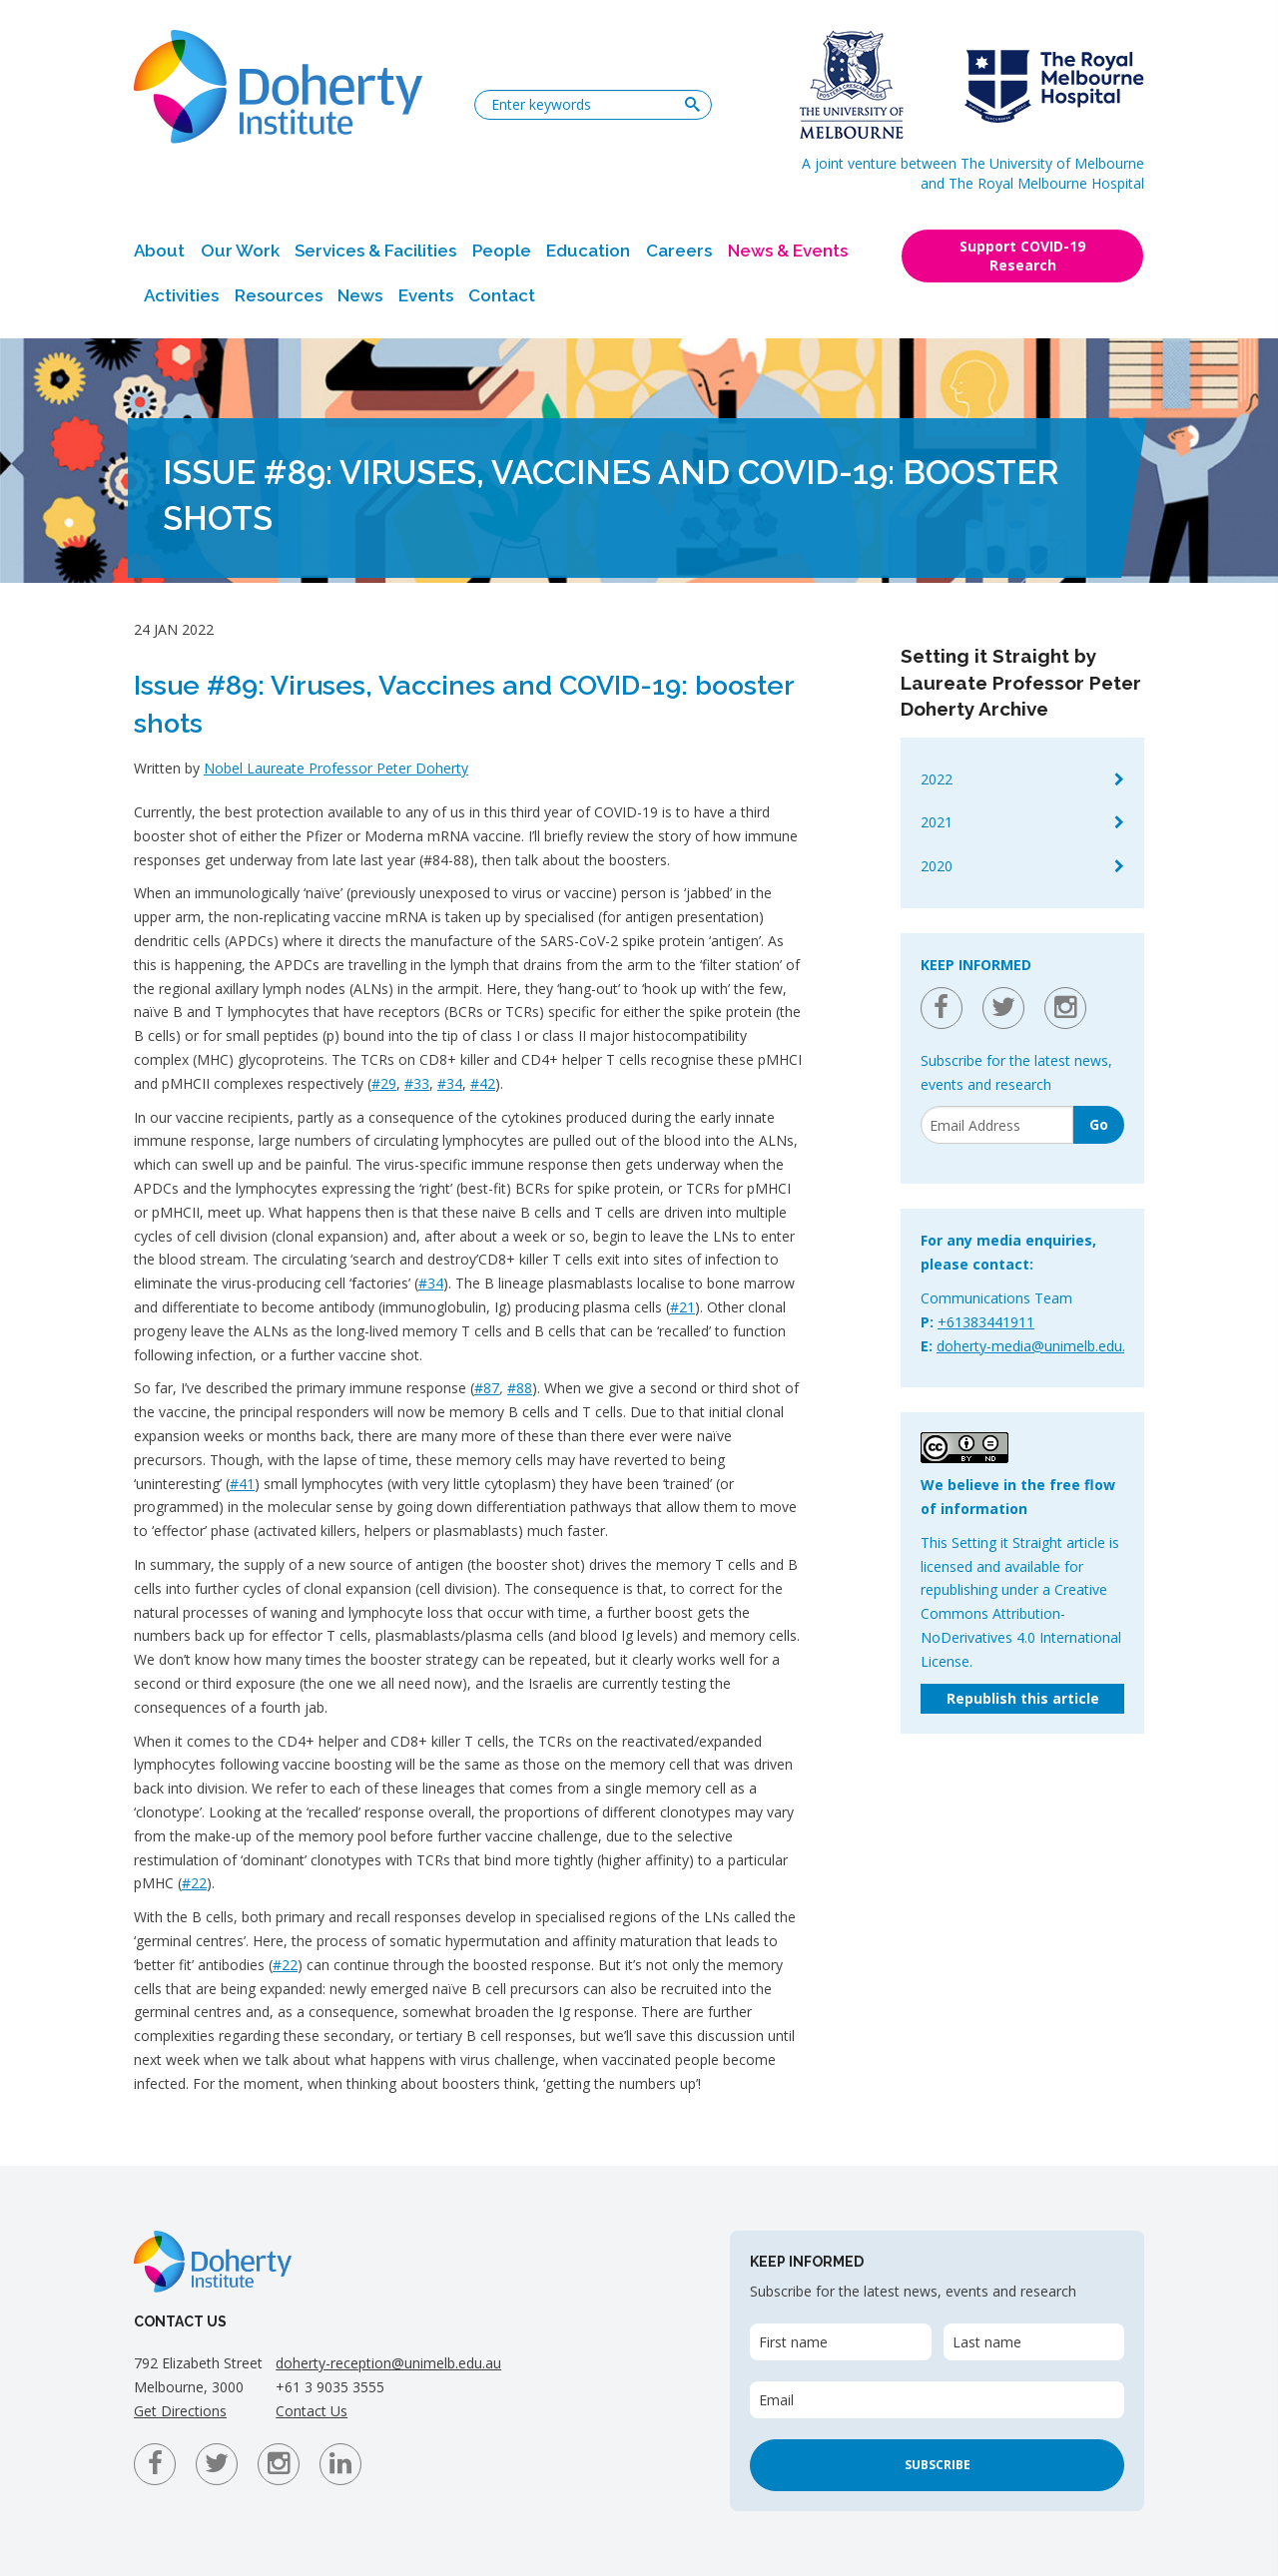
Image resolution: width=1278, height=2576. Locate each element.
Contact (501, 295)
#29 (383, 1083)
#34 (449, 1083)
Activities (181, 295)
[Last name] (1034, 2341)
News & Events (788, 250)
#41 (242, 1483)
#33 (416, 1083)
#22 (194, 1882)
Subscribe (937, 2464)
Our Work (240, 250)
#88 (519, 1387)
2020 (937, 865)
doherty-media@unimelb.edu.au (1039, 1345)
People (501, 250)
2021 (937, 821)
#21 (682, 1306)
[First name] (840, 2341)
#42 (482, 1083)
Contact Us (311, 2410)
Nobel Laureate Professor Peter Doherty (336, 768)
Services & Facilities (375, 250)
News (359, 295)
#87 (486, 1387)
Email (776, 2399)
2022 (937, 779)
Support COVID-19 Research (1022, 255)
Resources (278, 295)
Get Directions (180, 2410)
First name (793, 2341)
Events (425, 295)
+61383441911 (986, 1321)
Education (588, 250)
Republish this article (1023, 1698)
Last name (987, 2341)
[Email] (997, 1125)
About (159, 250)
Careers (679, 250)
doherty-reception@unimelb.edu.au (388, 2362)
